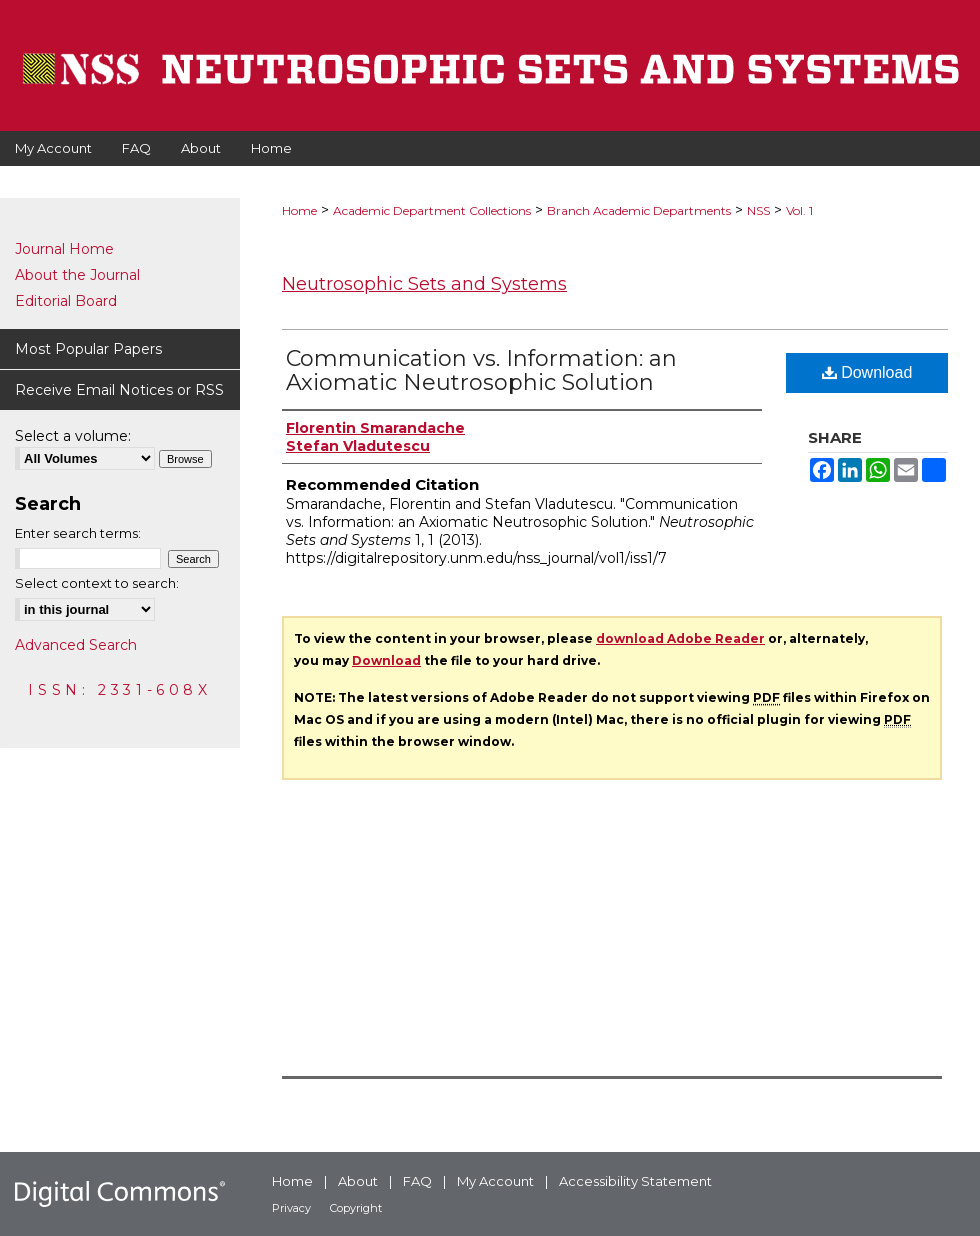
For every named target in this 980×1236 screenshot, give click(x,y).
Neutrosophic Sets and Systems (424, 284)
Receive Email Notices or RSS (119, 390)
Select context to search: (97, 583)
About (358, 1181)
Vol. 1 (799, 210)
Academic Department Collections (432, 210)
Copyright (356, 1208)
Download (867, 372)
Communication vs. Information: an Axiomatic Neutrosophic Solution (481, 370)
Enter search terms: (78, 533)
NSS (758, 210)
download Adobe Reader (680, 638)
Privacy (291, 1208)
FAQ (417, 1181)
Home (299, 210)
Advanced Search (76, 645)
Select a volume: (73, 436)
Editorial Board (66, 301)
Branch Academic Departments (639, 210)
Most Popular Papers (88, 349)
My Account (495, 1181)
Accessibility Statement (635, 1181)
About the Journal (77, 275)
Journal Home (64, 249)
